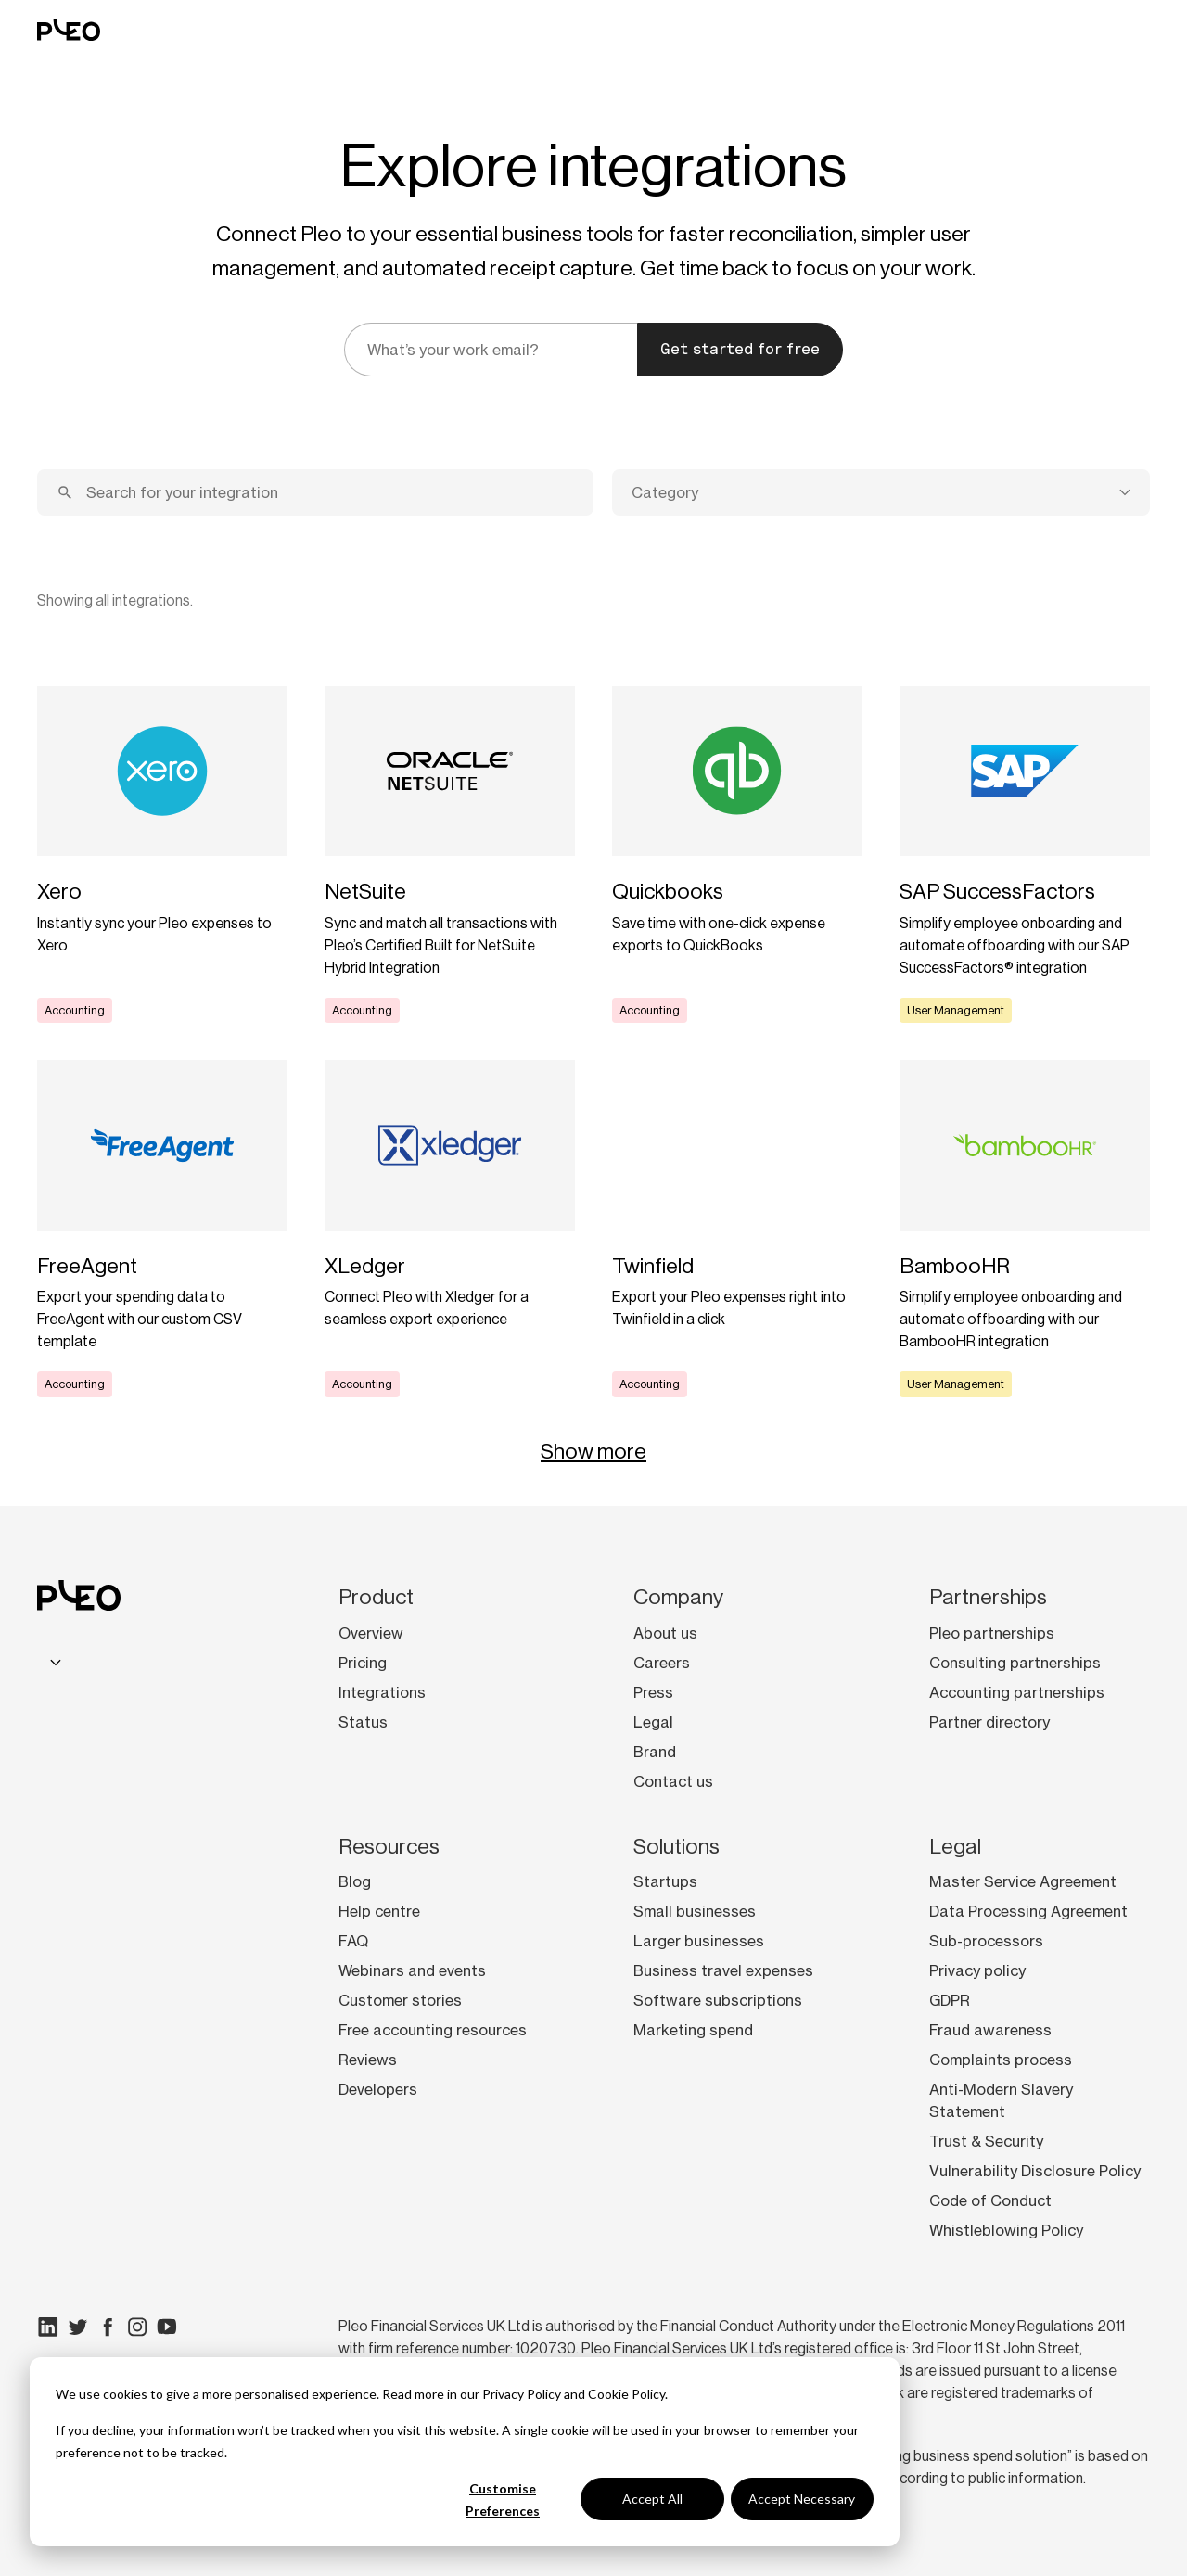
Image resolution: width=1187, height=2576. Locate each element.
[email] (490, 349)
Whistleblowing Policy (1006, 2230)
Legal (653, 1722)
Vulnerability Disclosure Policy (1035, 2171)
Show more (593, 1451)
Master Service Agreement (1023, 1881)
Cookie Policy (626, 2394)
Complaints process (1000, 2059)
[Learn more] (162, 855)
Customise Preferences (503, 2499)
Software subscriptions (717, 2000)
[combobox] (881, 492)
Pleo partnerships (991, 1633)
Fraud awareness (990, 2030)
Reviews (367, 2059)
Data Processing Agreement (1028, 1911)
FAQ (353, 1941)
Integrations (382, 1692)
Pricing (362, 1662)
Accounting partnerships (1016, 1692)
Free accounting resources (432, 2030)
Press (653, 1692)
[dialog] (465, 2451)
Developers (377, 2089)
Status (363, 1722)
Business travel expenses (723, 1970)
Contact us (673, 1781)
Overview (370, 1633)
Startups (665, 1881)
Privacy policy (977, 1970)
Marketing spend (693, 2030)
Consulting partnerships (1015, 1662)
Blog (354, 1881)
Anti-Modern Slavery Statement (1001, 2100)
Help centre (379, 1911)
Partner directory (989, 1722)
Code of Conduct (990, 2200)
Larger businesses (698, 1941)
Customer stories (400, 2000)
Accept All (652, 2498)
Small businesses (694, 1911)
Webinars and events (412, 1970)
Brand (654, 1751)
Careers (661, 1662)
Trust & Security (986, 2141)
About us (665, 1633)
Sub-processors (986, 1941)
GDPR (949, 2000)
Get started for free (740, 349)
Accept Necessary (801, 2498)
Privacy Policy (521, 2394)
